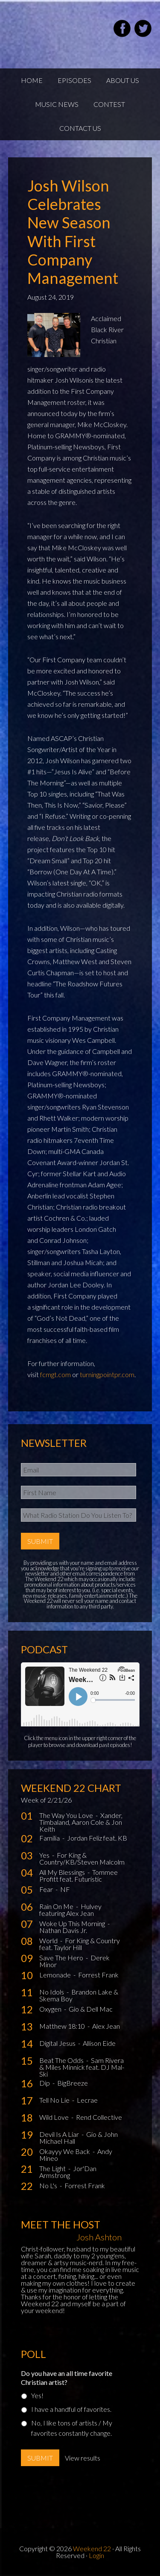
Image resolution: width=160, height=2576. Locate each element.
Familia (50, 1838)
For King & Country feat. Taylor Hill (79, 1943)
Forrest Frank (98, 1975)
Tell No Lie (55, 2100)
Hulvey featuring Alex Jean (70, 1909)
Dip (45, 2083)
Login (96, 2555)
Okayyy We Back (65, 2151)
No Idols (52, 1992)
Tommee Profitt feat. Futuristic (78, 1875)
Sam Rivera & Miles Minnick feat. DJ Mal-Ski (81, 2067)
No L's (48, 2185)
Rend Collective (99, 2117)
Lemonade (55, 1975)
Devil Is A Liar (59, 2134)
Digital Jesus (58, 2043)
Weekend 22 (92, 2548)
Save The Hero (61, 1957)
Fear (46, 1889)
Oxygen (51, 2009)
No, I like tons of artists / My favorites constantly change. (71, 2428)
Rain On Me (57, 1906)
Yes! (37, 2395)
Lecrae (87, 2100)
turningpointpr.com (107, 1374)
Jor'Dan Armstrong (67, 2171)
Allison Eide (99, 2043)
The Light (53, 2168)
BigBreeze (72, 2083)
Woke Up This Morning (72, 1923)
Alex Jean (106, 2026)
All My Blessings (62, 1872)
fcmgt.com (55, 1374)
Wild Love (54, 2117)
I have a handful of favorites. (71, 2409)
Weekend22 (50, 30)
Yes (45, 1855)
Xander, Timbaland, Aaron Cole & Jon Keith (80, 1822)
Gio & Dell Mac (91, 2009)
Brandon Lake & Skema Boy (78, 1995)
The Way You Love (66, 1815)
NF (65, 1889)
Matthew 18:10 (62, 2026)
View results (82, 2458)
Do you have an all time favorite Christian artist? (66, 2377)
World (49, 1940)
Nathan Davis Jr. (63, 1930)
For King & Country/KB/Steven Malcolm (82, 1858)
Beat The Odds (62, 2060)
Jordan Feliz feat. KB (97, 1838)
